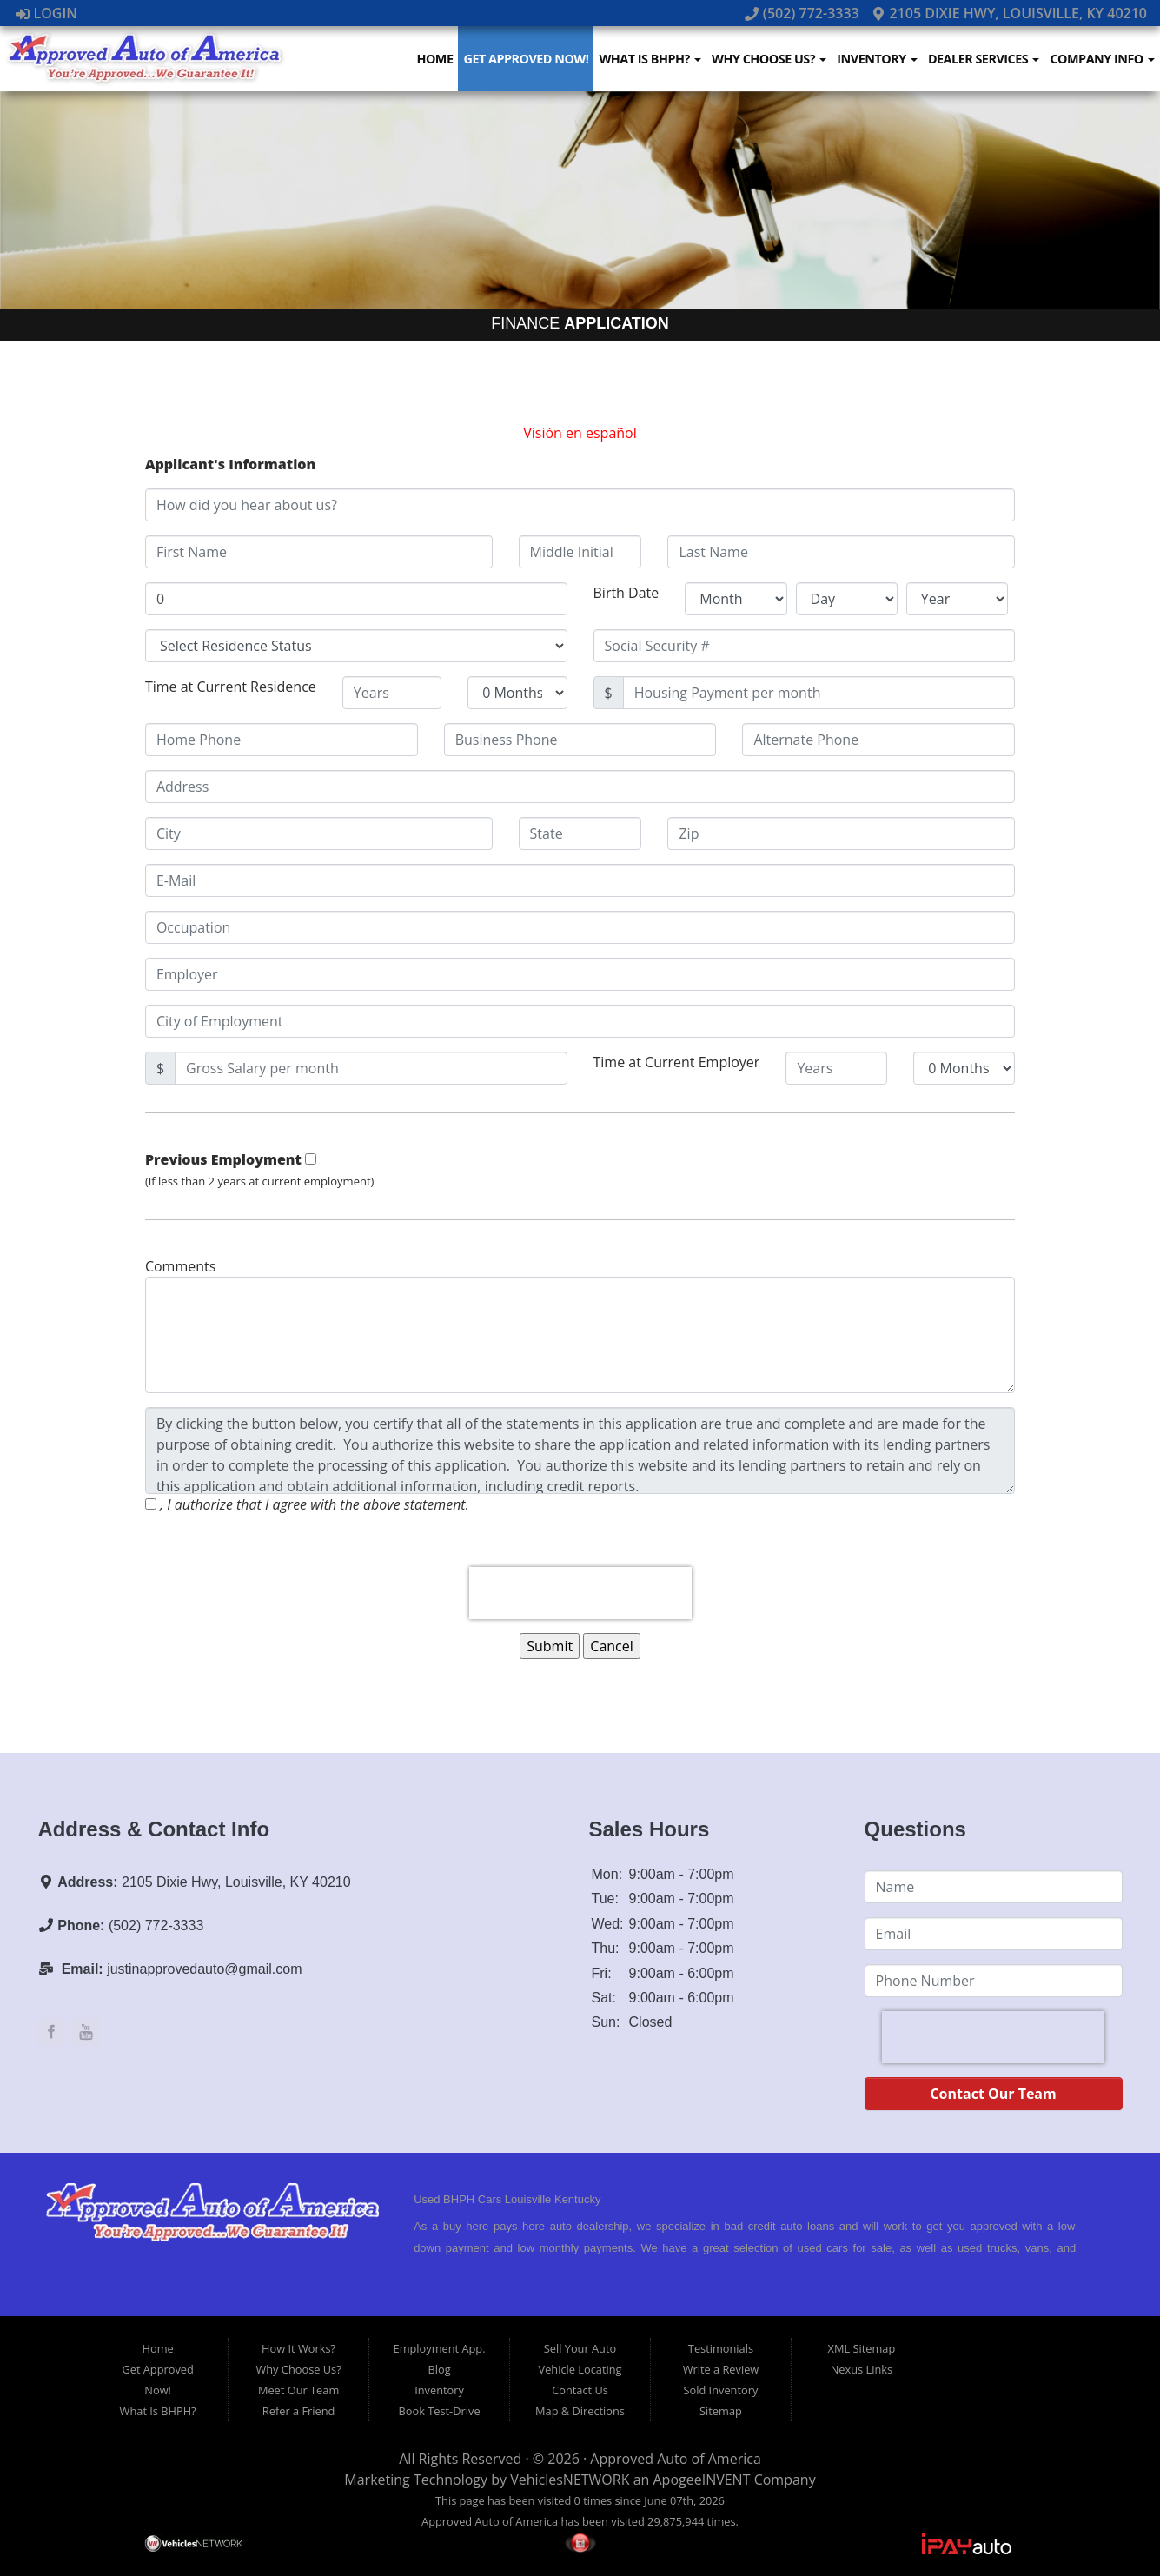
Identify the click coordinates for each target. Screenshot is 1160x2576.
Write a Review (721, 2369)
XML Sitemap (862, 2348)
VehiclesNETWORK (569, 2479)
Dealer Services (984, 58)
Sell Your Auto (580, 2348)
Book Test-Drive (440, 2411)
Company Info (1102, 58)
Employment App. (440, 2348)
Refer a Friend (298, 2411)
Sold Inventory (721, 2390)
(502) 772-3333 (804, 13)
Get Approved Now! (525, 58)
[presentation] (580, 1593)
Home (434, 58)
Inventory (877, 58)
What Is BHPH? (650, 58)
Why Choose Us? (769, 58)
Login (46, 13)
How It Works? (298, 2348)
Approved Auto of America (675, 2458)
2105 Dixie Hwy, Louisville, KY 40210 (1009, 13)
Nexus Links (861, 2369)
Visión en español (580, 432)
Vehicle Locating (580, 2369)
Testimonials (720, 2348)
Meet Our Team (298, 2390)
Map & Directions (580, 2411)
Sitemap (720, 2411)
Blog (439, 2369)
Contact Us (580, 2390)
